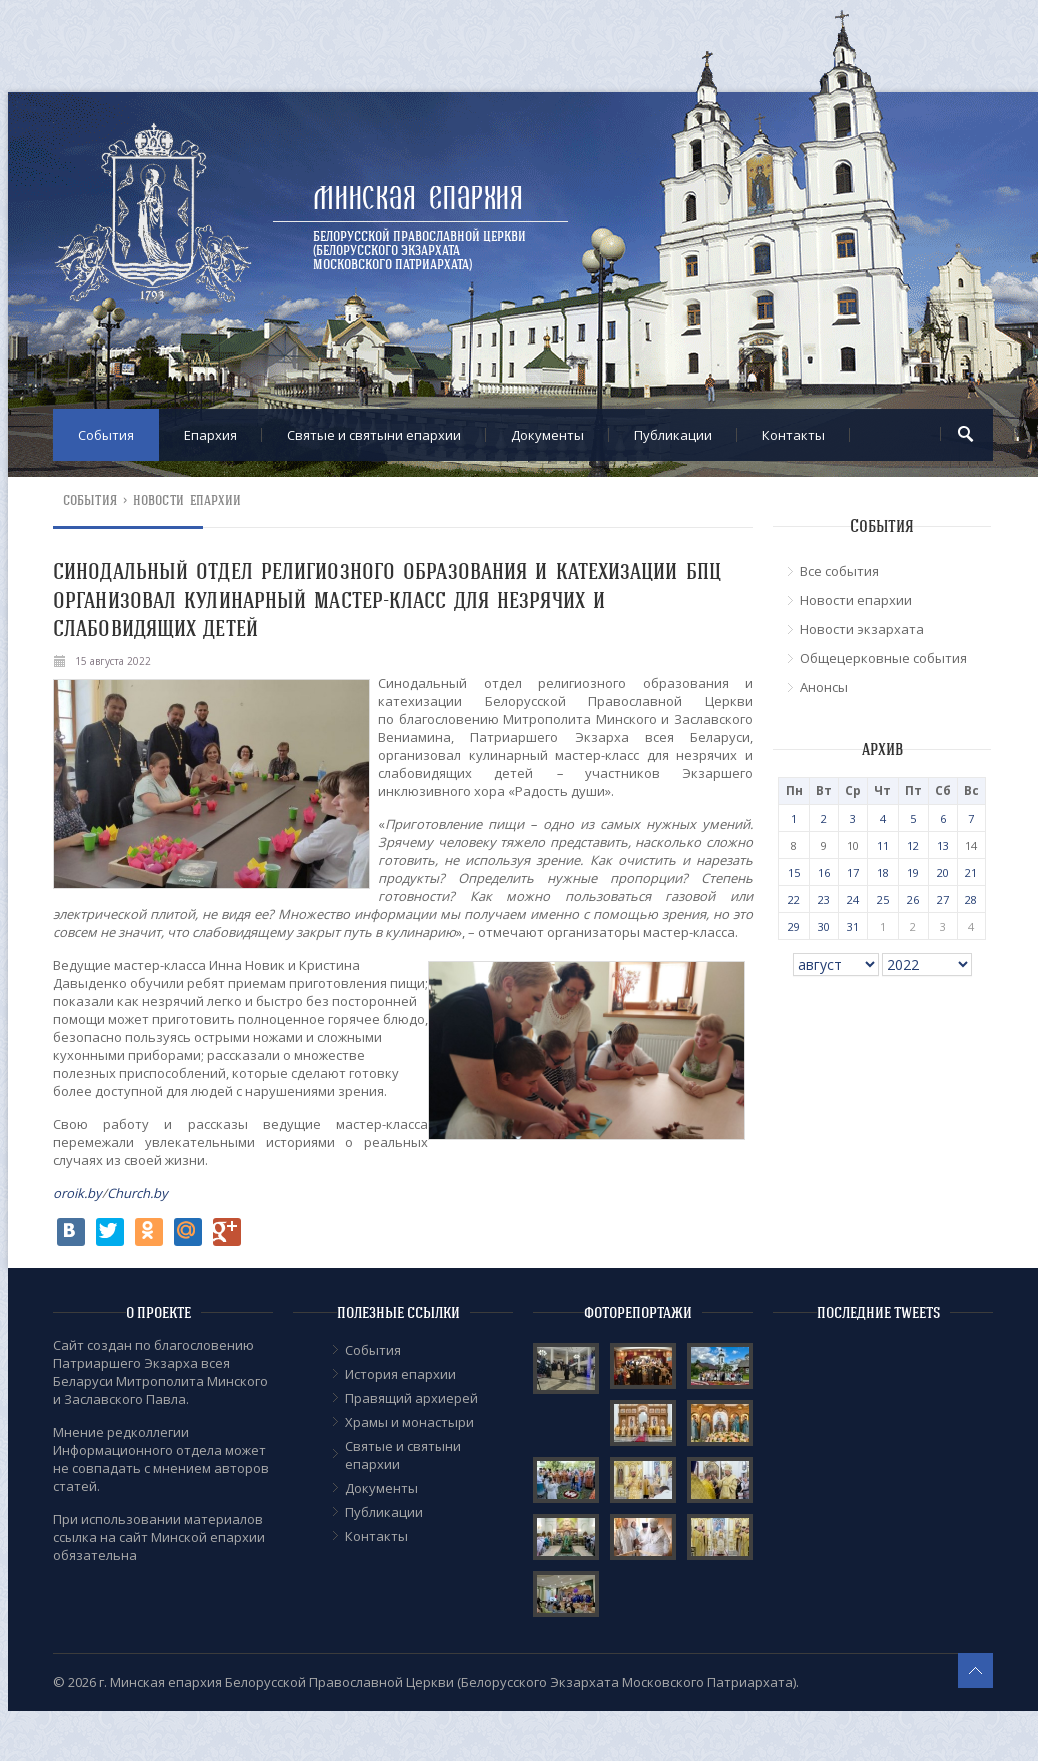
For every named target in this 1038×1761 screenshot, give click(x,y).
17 (853, 872)
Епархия (210, 435)
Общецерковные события (883, 658)
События (106, 435)
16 (824, 872)
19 (913, 872)
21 (971, 872)
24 (853, 899)
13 (943, 845)
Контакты (793, 435)
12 (913, 845)
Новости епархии (187, 500)
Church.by (137, 1193)
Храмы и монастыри (409, 1422)
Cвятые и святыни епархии (374, 435)
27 (943, 899)
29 (794, 926)
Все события (839, 571)
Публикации (673, 435)
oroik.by (77, 1193)
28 (971, 899)
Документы (547, 435)
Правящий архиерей (411, 1398)
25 (883, 899)
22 (794, 899)
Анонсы (824, 687)
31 (853, 926)
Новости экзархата (862, 629)
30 (824, 926)
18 (883, 872)
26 (913, 899)
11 (883, 845)
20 (943, 872)
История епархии (400, 1374)
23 (824, 899)
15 (794, 872)
